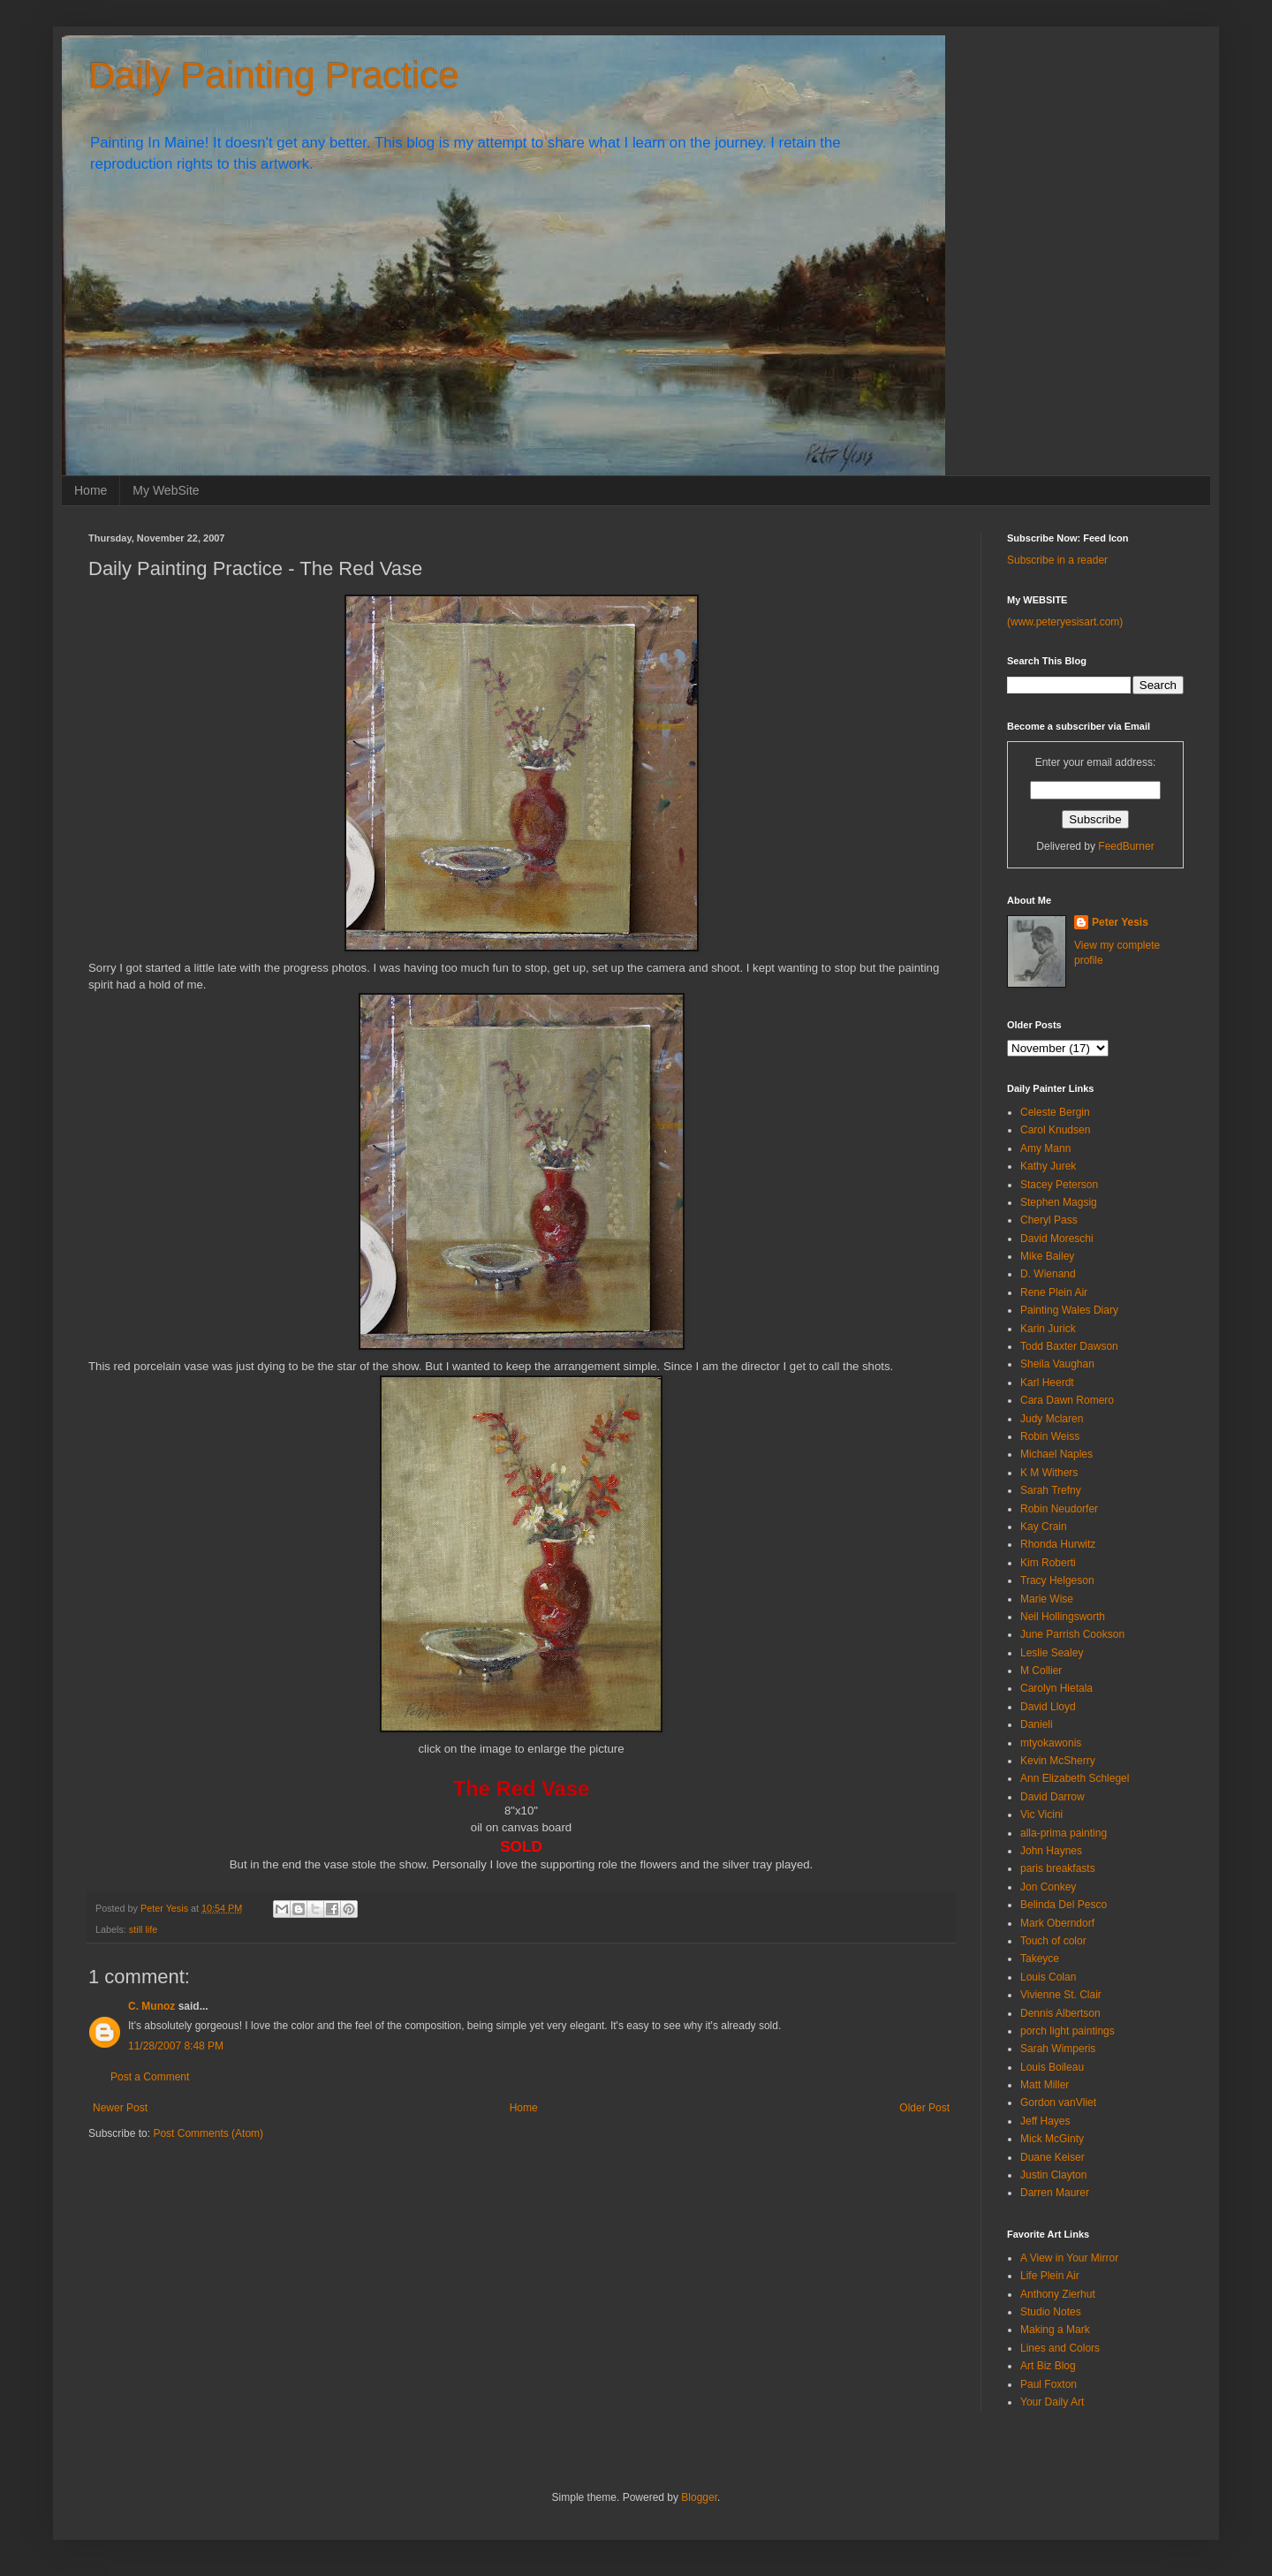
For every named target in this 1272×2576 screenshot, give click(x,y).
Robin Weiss (1049, 1436)
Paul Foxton (1048, 2384)
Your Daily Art (1052, 2402)
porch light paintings (1067, 2031)
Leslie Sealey (1051, 1653)
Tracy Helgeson (1057, 1580)
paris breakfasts (1057, 1868)
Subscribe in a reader (1057, 560)
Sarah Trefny (1050, 1490)
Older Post (924, 2108)
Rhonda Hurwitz (1057, 1544)
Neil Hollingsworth (1062, 1616)
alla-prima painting (1063, 1833)
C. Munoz (151, 2006)
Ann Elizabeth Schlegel (1074, 1778)
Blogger (699, 2497)
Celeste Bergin (1055, 1112)
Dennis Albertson (1060, 2013)
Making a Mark (1055, 2329)
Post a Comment (149, 2077)
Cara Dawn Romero (1067, 1400)
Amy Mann (1045, 1148)
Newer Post (120, 2108)
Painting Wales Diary (1069, 1310)
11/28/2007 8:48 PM (175, 2046)
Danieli (1036, 1724)
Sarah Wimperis (1057, 2048)
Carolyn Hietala (1056, 1688)
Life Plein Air (1049, 2275)
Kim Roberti (1048, 1563)
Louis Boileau (1052, 2067)
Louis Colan (1048, 1977)
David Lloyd (1048, 1707)
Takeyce (1039, 1958)
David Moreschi (1057, 1238)
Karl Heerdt (1047, 1382)
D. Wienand (1048, 1274)
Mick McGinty (1052, 2139)
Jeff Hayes (1045, 2121)
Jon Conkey (1048, 1887)
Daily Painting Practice (273, 75)
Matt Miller (1044, 2085)
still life (143, 1929)
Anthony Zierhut (1057, 2294)
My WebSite (165, 490)
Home (90, 490)
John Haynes (1051, 1851)
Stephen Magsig (1058, 1202)
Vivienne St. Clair (1061, 1995)
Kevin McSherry (1057, 1760)
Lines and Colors (1060, 2348)
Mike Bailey (1047, 1256)
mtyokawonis (1050, 1743)
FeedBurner (1126, 846)
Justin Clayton (1053, 2175)
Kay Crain (1043, 1526)
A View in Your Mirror (1069, 2258)
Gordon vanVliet (1058, 2102)
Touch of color (1053, 1941)
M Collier (1041, 1670)
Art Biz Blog (1048, 2366)
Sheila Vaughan (1057, 1364)
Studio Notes (1050, 2312)
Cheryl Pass (1049, 1220)
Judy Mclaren (1051, 1419)
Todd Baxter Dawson (1069, 1346)
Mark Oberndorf (1057, 1923)
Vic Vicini (1041, 1814)
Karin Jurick (1048, 1328)
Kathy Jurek (1048, 1166)
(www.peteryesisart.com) (1065, 622)
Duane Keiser (1052, 2157)
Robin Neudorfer (1059, 1509)
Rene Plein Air (1053, 1292)
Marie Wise (1046, 1599)
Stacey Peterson (1059, 1184)
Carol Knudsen (1055, 1130)
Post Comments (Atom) (208, 2133)
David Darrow (1052, 1797)
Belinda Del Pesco (1063, 1904)
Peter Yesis (1120, 922)
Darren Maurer (1054, 2192)
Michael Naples (1056, 1454)
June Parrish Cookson (1072, 1634)
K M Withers (1049, 1472)
